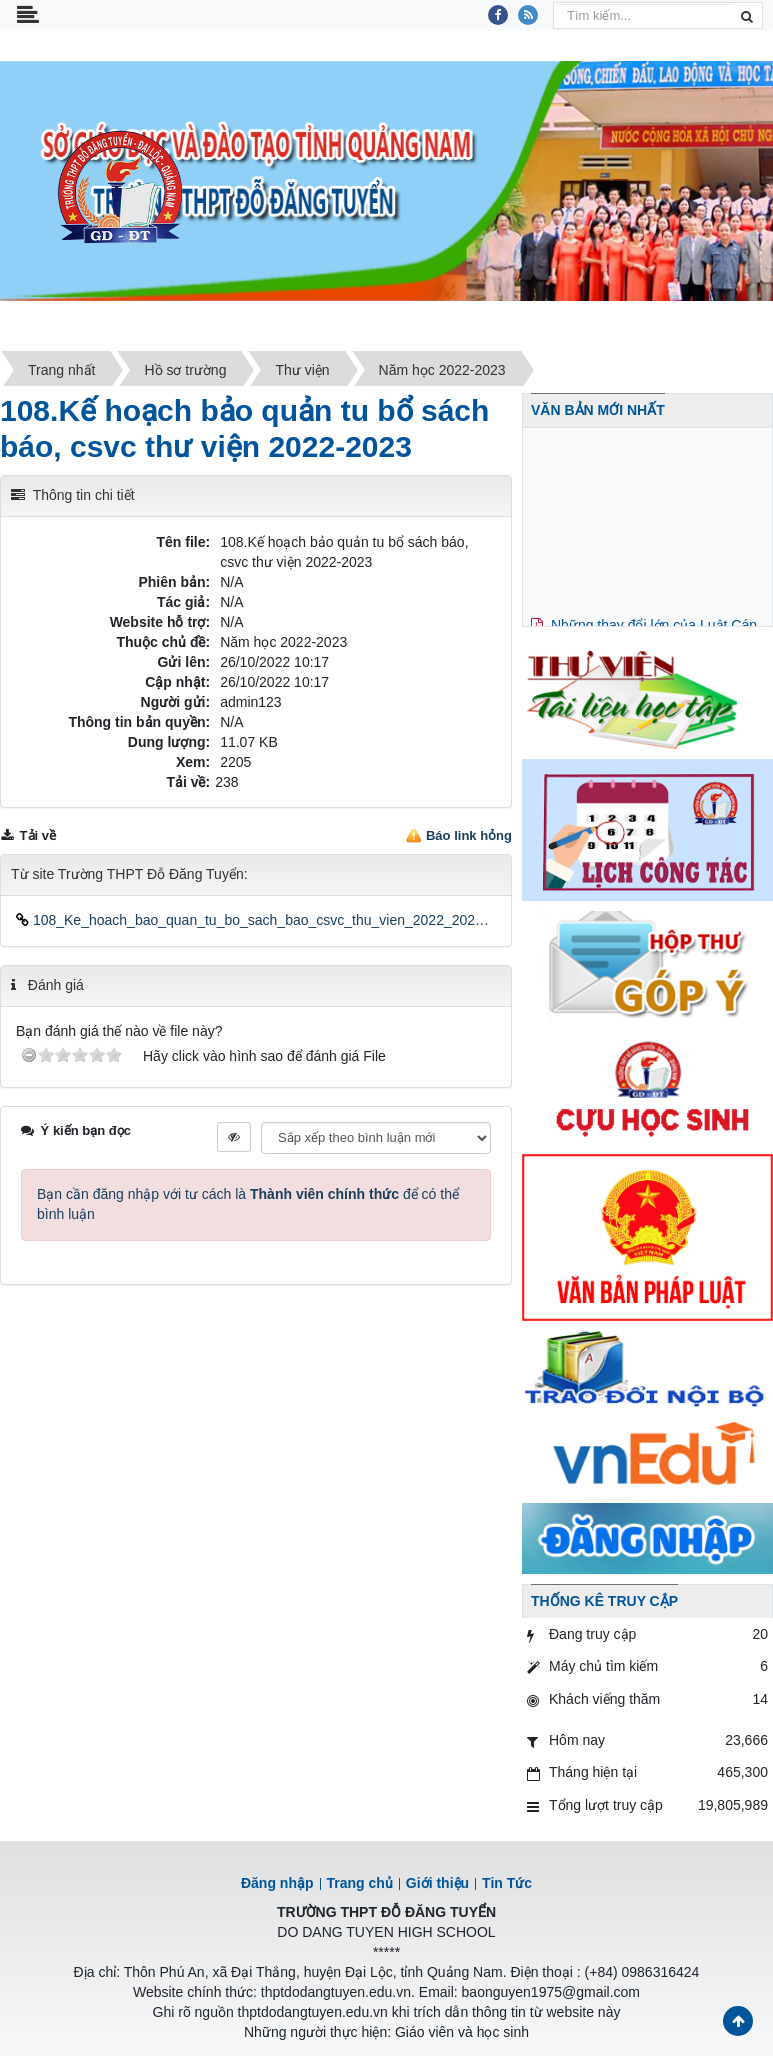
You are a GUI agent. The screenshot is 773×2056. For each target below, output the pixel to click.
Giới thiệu (437, 1883)
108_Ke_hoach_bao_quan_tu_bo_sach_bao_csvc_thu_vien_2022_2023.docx (256, 920)
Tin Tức (507, 1883)
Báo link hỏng (469, 835)
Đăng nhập (277, 1883)
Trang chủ (360, 1883)
